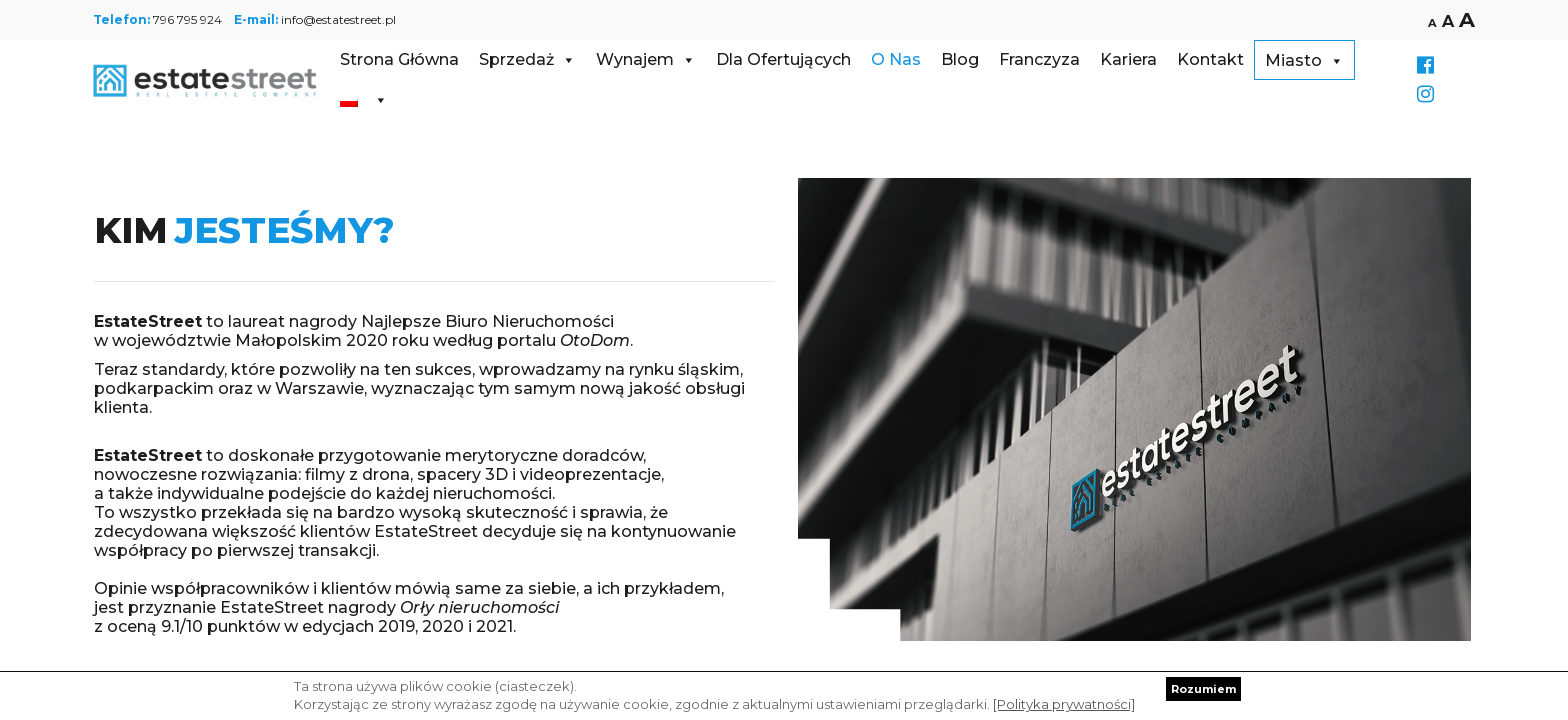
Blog (960, 59)
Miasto (1304, 60)
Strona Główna (399, 59)
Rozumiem (1203, 689)
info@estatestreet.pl (338, 19)
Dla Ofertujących (783, 59)
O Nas (896, 59)
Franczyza (1039, 59)
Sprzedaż (527, 59)
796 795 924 (187, 19)
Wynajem (646, 59)
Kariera (1128, 59)
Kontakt (1210, 59)
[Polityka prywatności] (1064, 704)
